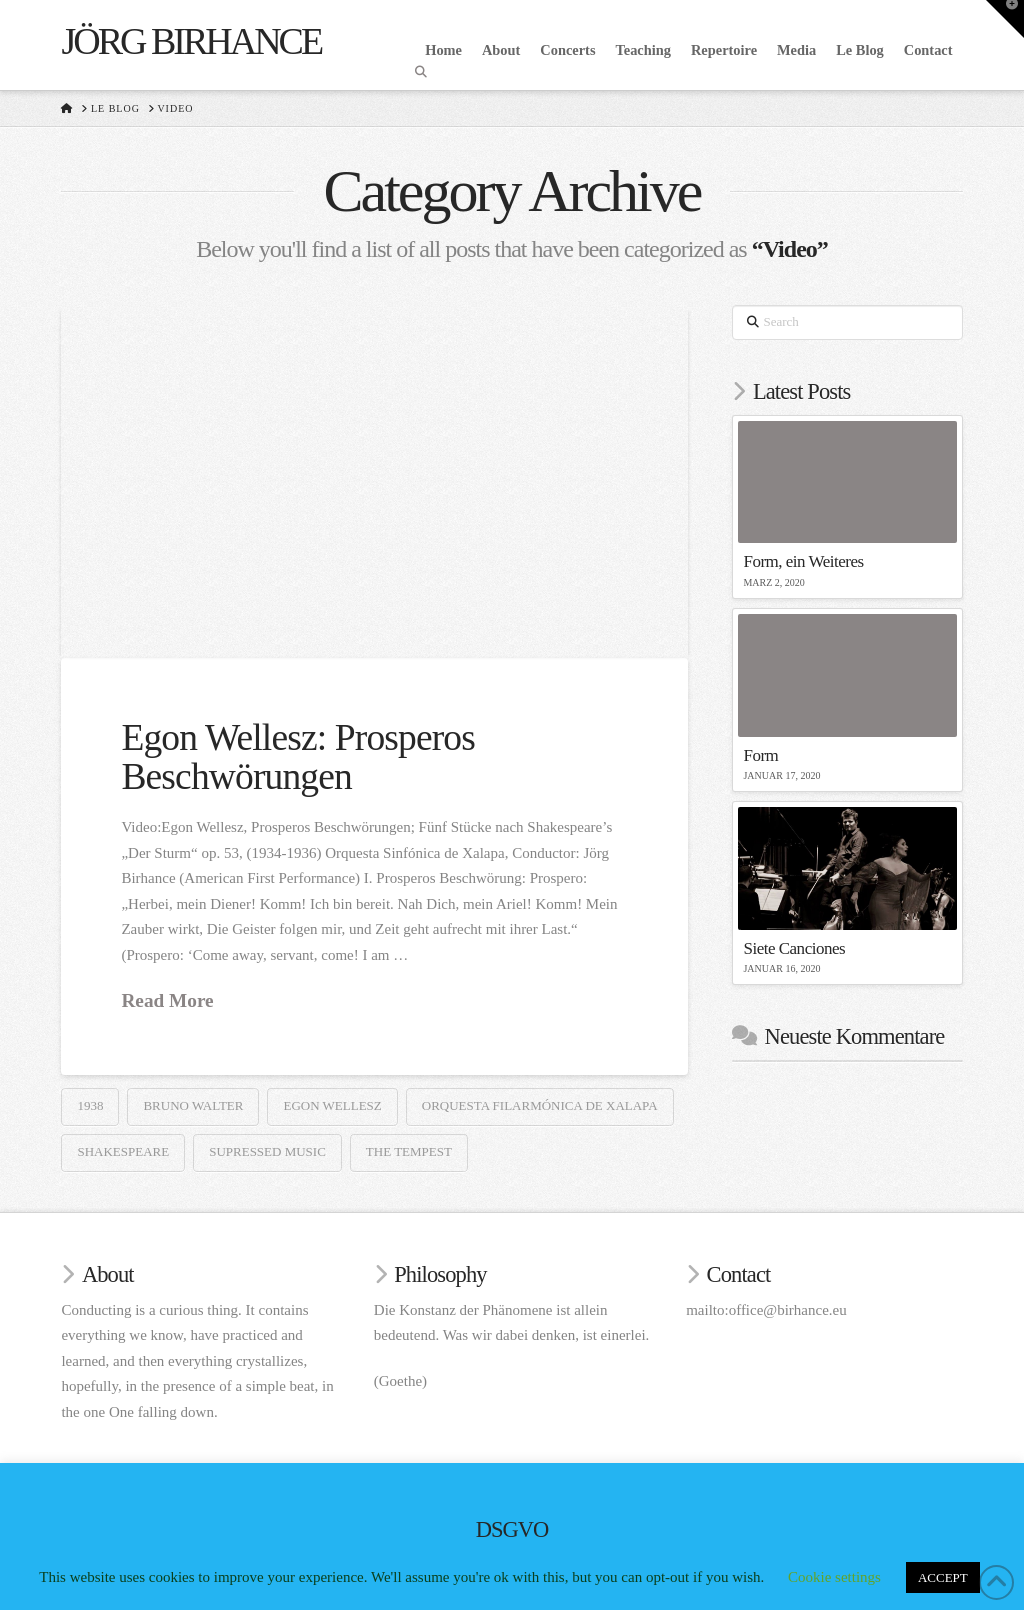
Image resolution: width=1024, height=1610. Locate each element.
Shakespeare (123, 1151)
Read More (167, 1000)
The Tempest (409, 1151)
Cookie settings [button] (834, 1577)
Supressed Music (267, 1151)
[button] (1005, 19)
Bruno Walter (193, 1105)
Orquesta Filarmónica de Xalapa (540, 1105)
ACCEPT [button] (943, 1577)
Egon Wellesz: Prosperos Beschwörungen (297, 757)
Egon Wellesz (332, 1105)
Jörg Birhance (191, 41)
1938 (90, 1105)
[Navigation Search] (423, 72)
